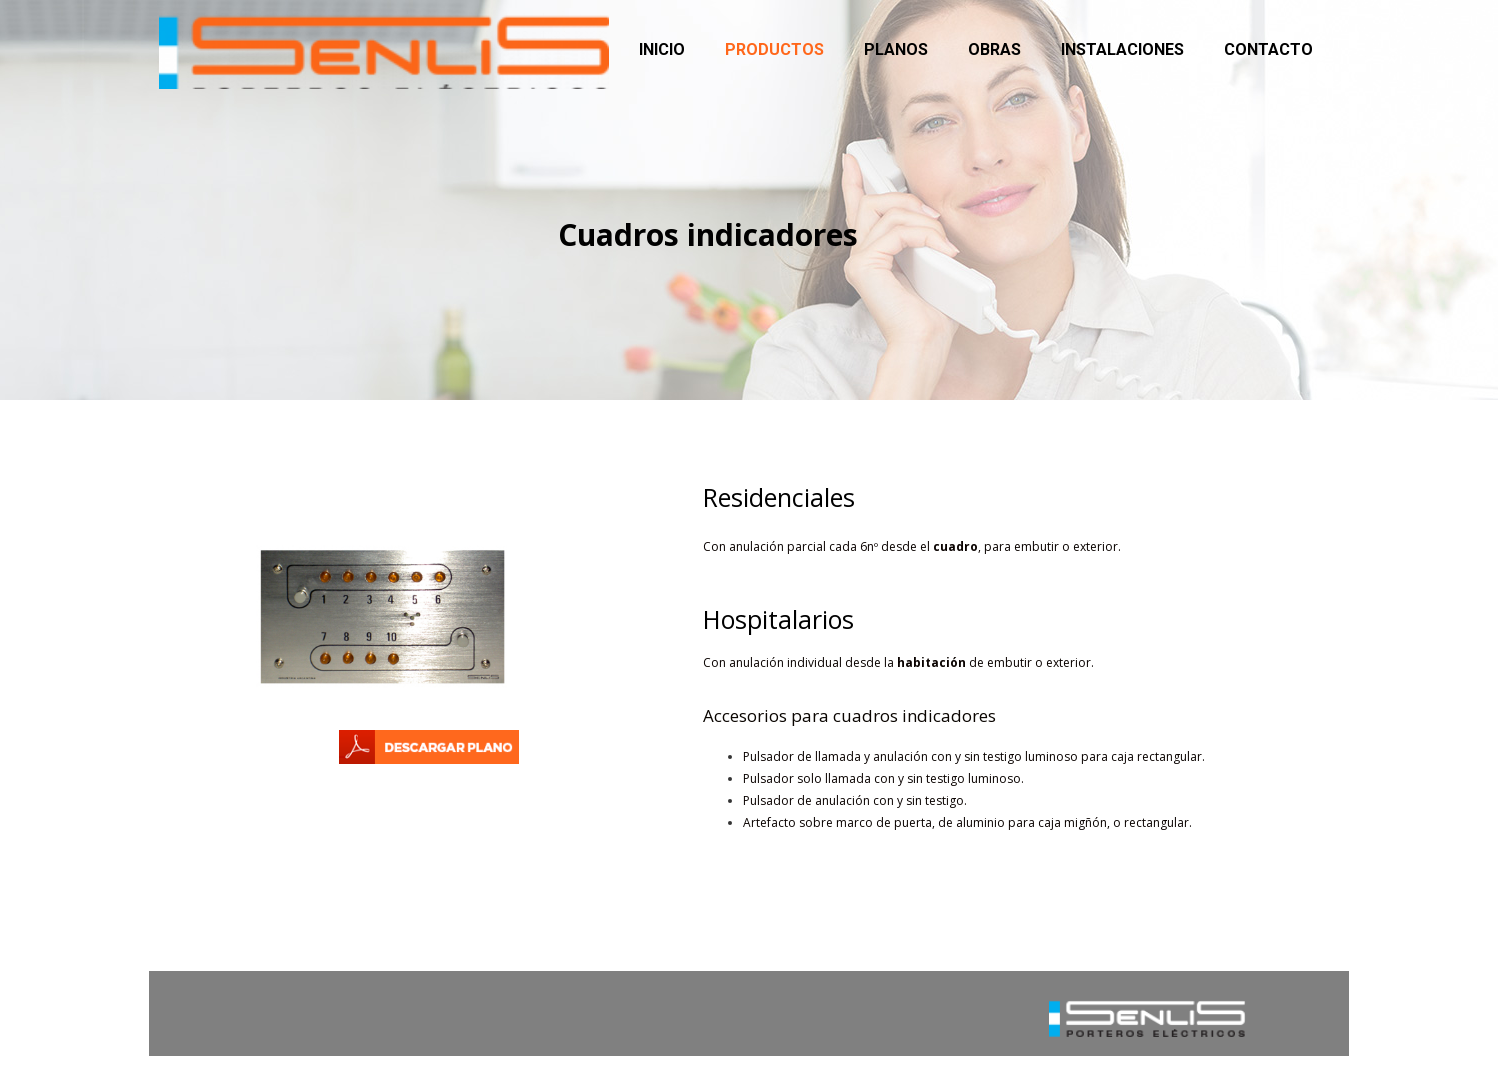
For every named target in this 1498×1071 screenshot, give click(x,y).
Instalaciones (1122, 49)
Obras (994, 49)
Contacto (1268, 49)
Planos (896, 49)
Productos (774, 49)
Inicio (662, 49)
